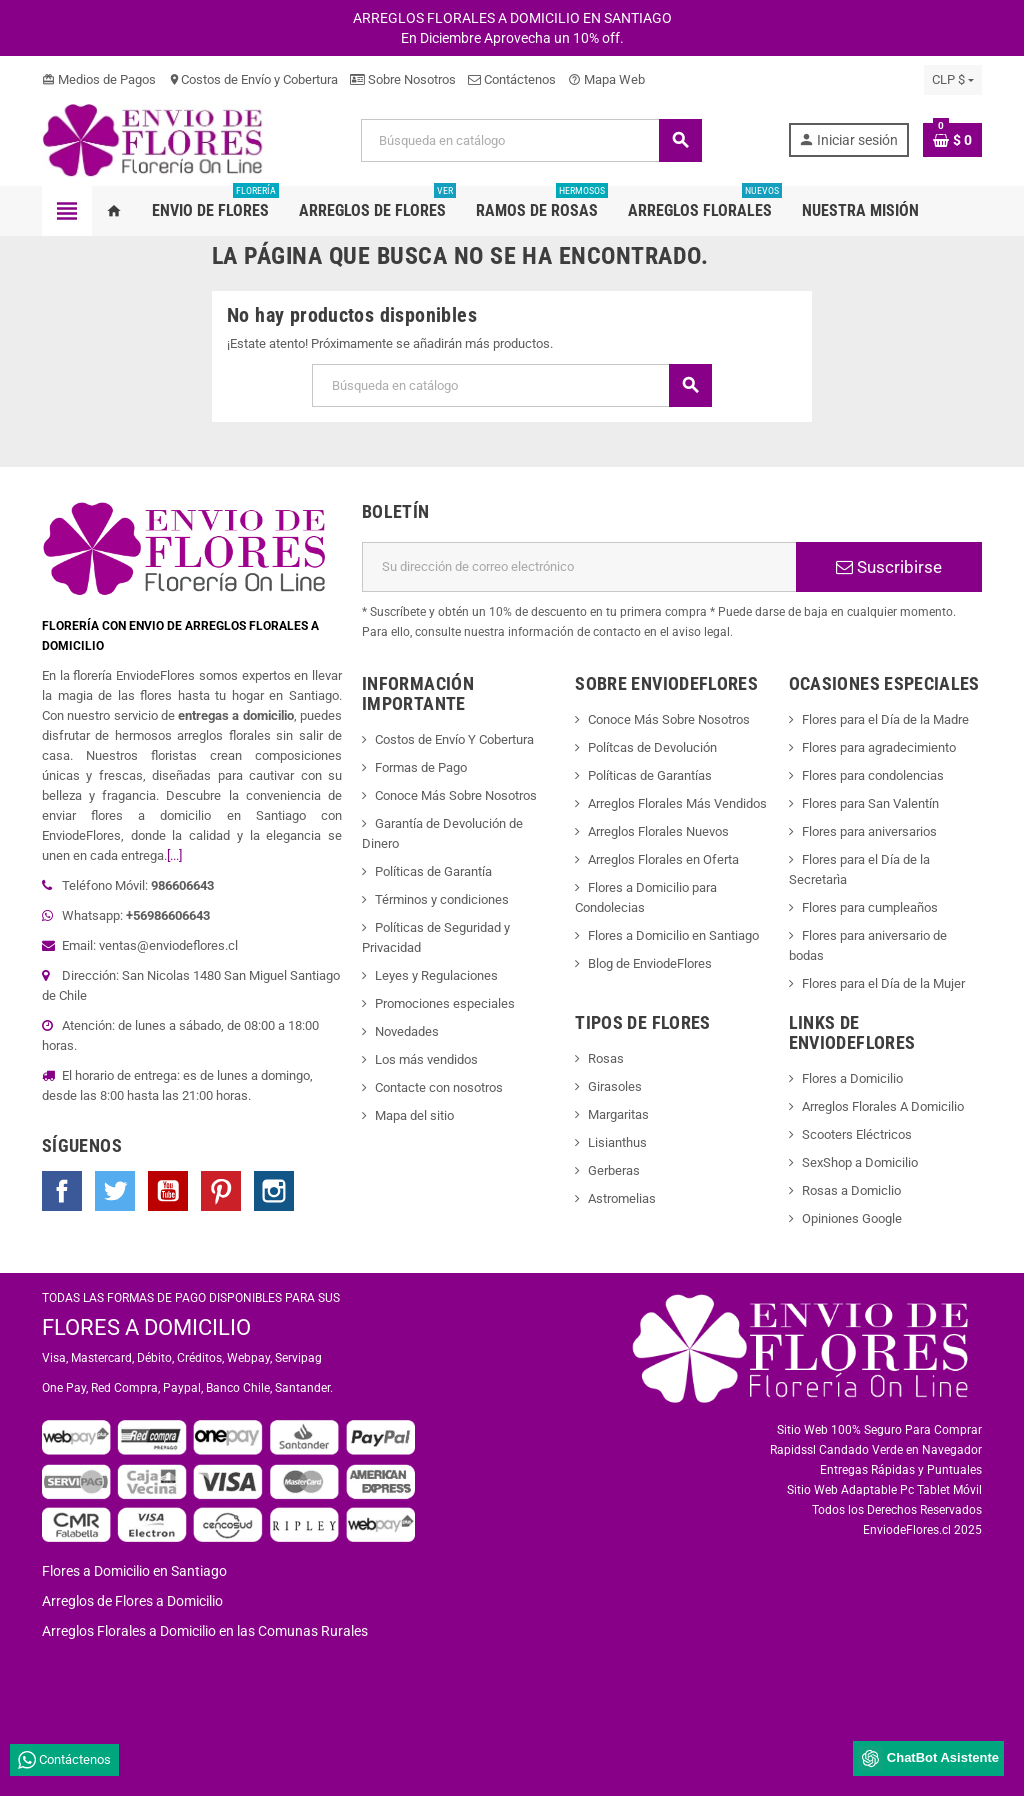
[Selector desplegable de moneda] (953, 80)
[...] (174, 855)
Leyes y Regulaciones (436, 975)
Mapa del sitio (414, 1115)
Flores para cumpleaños (870, 907)
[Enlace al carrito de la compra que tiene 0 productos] (952, 140)
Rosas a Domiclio (851, 1190)
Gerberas (614, 1170)
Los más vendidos (426, 1059)
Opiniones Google (852, 1218)
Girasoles (615, 1086)
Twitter (115, 1191)
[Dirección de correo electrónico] (579, 567)
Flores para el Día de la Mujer (883, 983)
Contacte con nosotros (439, 1087)
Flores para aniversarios (869, 831)
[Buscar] (531, 140)
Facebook (62, 1191)
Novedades (407, 1031)
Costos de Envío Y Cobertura (454, 739)
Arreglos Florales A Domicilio (883, 1106)
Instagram (274, 1191)
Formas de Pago (421, 767)
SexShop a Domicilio (860, 1162)
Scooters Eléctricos (857, 1134)
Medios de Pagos (99, 79)
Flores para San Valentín (870, 803)
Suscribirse (889, 567)
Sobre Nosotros (403, 79)
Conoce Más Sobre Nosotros (456, 795)
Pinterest (221, 1191)
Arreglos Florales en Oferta (663, 859)
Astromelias (622, 1198)
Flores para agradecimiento (879, 747)
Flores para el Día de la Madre (885, 719)
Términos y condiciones (442, 899)
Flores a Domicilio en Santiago (673, 935)
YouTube (168, 1191)
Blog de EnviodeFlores (650, 963)
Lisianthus (617, 1142)
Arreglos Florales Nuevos (658, 831)
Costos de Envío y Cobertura (253, 79)
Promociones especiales (445, 1003)
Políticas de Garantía (433, 871)
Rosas (606, 1058)
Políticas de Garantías (650, 775)
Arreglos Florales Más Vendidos (677, 803)
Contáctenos (512, 79)
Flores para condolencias (873, 775)
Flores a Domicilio (852, 1078)
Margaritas (618, 1114)
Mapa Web (606, 79)
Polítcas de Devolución (652, 747)
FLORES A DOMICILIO (146, 1327)
